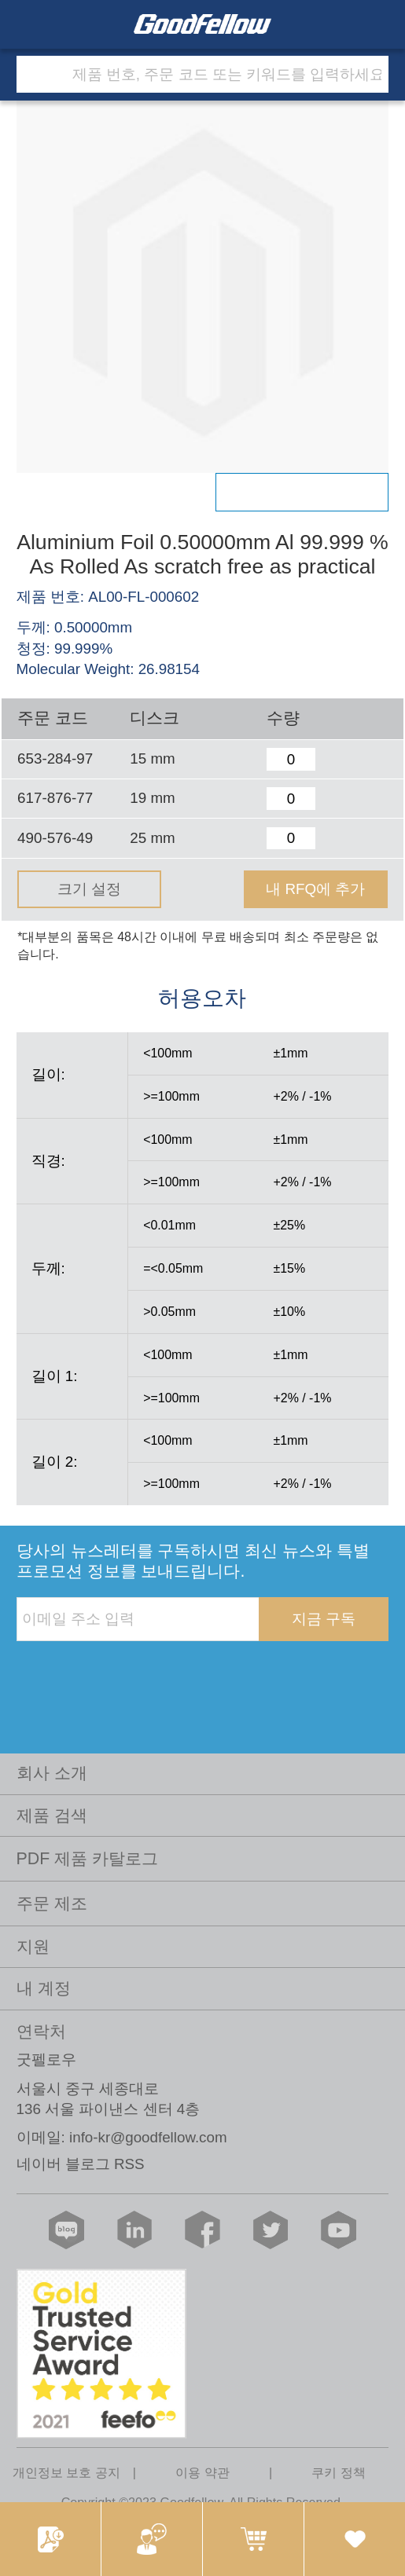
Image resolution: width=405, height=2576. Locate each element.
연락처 (41, 2031)
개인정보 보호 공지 (66, 2472)
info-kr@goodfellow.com (148, 2137)
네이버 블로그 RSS (81, 2164)
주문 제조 (52, 1903)
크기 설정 (89, 889)
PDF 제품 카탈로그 (88, 1858)
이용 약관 (202, 2472)
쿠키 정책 (338, 2472)
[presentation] (136, 1673)
